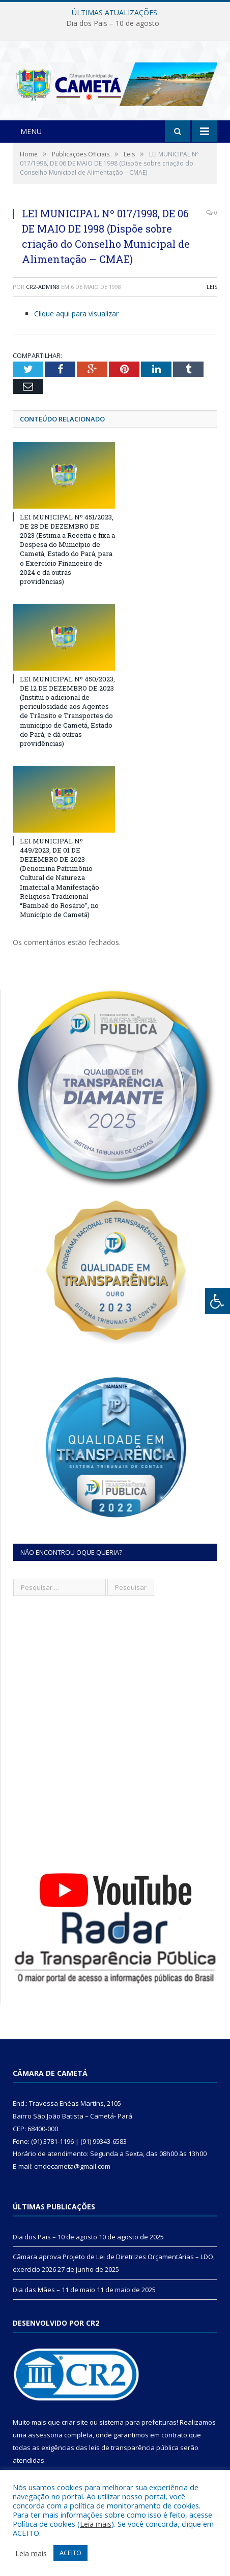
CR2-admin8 (43, 286)
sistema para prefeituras (138, 2422)
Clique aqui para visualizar (76, 313)
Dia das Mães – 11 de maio (54, 2289)
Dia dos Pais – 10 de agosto (112, 23)
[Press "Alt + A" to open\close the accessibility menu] (217, 1301)
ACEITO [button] (70, 2552)
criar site (75, 2422)
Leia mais (95, 2524)
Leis (212, 286)
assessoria (45, 2434)
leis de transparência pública (134, 2447)
